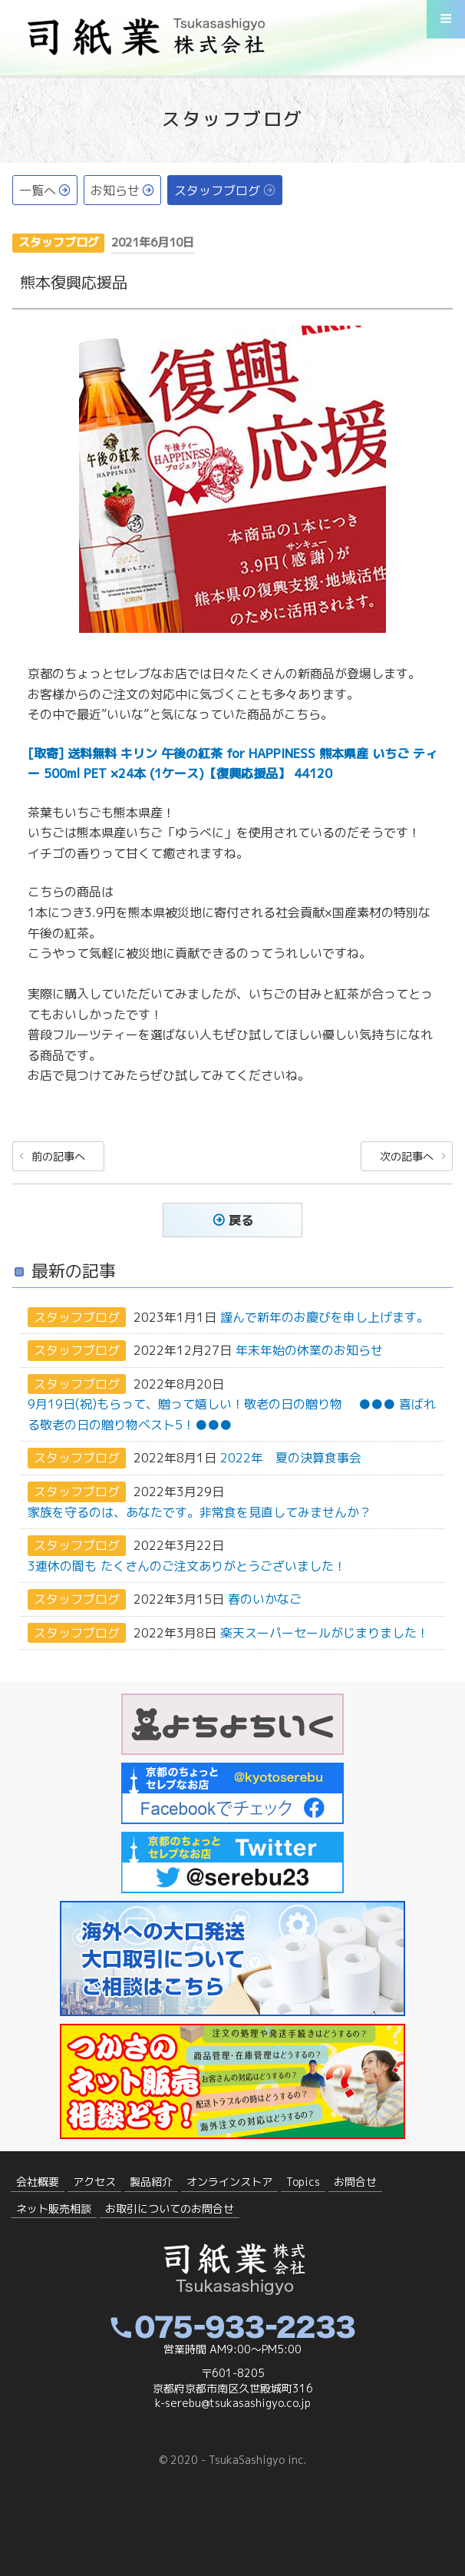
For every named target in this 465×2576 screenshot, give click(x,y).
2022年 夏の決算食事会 (290, 1458)
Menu (445, 25)
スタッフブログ (217, 190)
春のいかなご (265, 1599)
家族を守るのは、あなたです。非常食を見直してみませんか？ (199, 1512)
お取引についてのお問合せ (169, 2208)
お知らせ (115, 190)
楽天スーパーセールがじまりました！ (324, 1632)
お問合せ (355, 2182)
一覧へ (37, 190)
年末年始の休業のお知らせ (309, 1351)
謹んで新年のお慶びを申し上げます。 (324, 1317)
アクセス (94, 2182)
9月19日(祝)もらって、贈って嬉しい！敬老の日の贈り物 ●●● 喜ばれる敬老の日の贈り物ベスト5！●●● (232, 1415)
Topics (303, 2182)
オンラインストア (229, 2182)
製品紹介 (151, 2182)
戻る (241, 1220)
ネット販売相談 (53, 2208)
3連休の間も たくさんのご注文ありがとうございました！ (187, 1566)
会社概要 (37, 2182)
